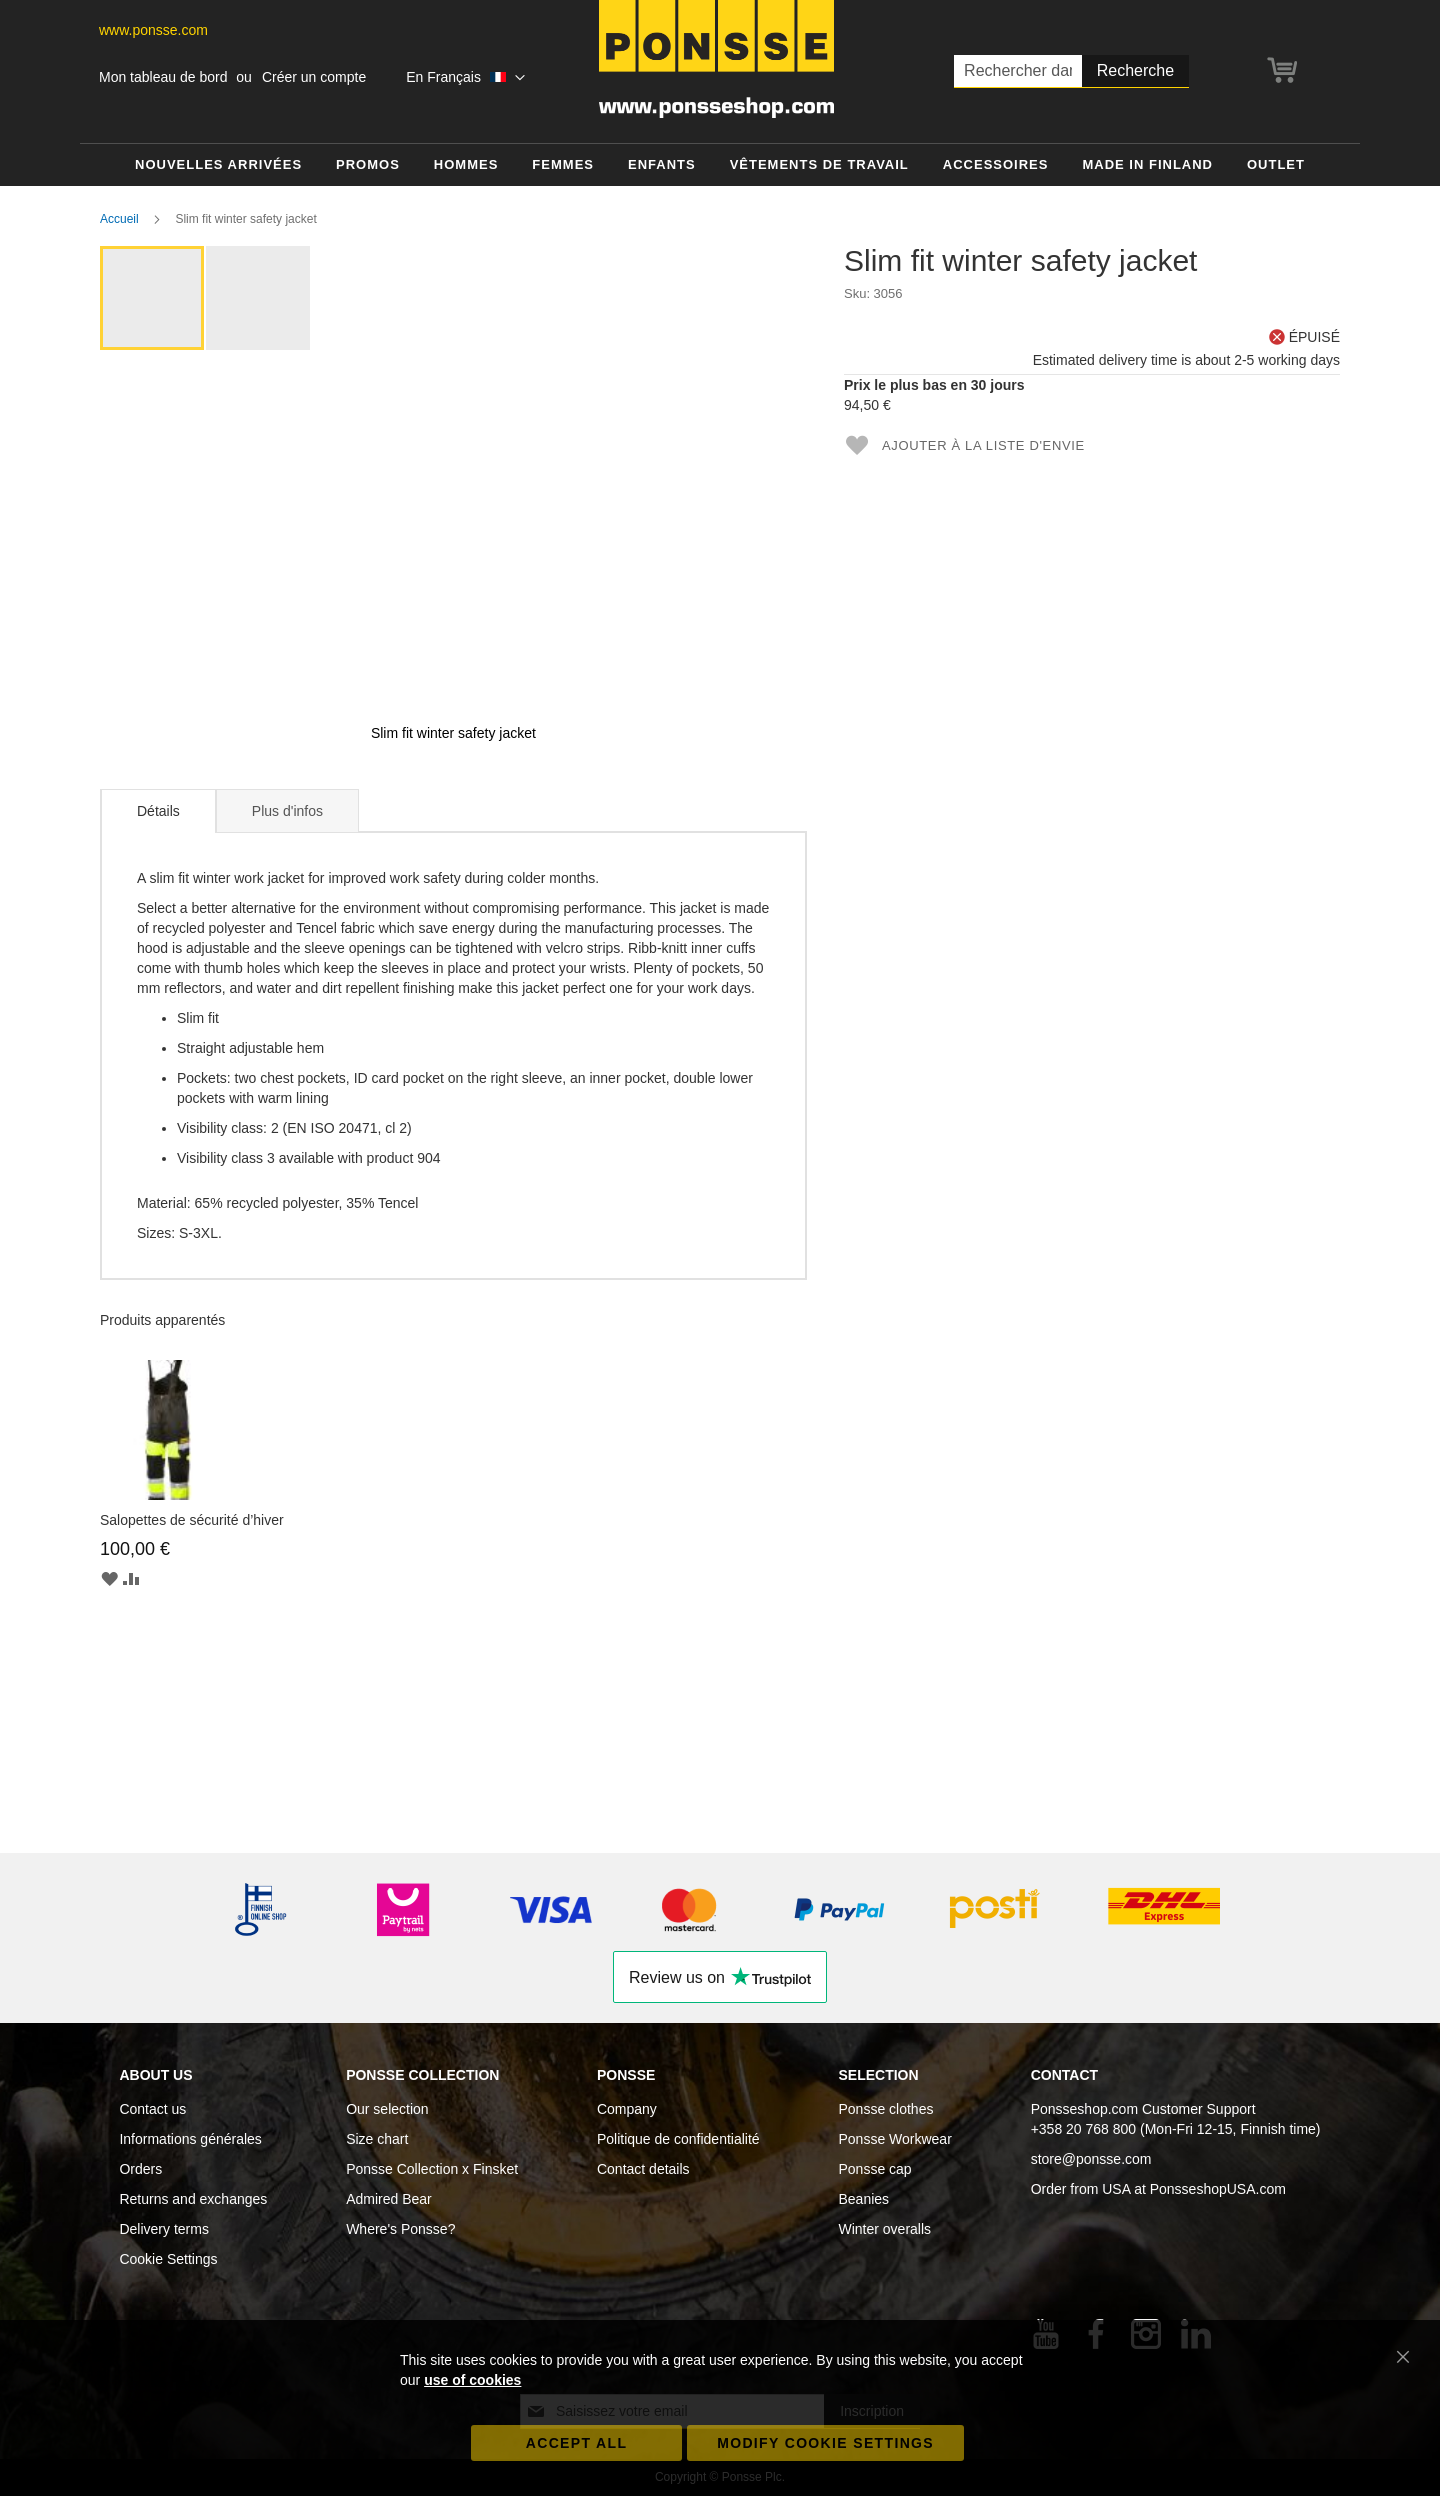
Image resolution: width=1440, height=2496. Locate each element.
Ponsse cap (874, 2169)
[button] (465, 78)
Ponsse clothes (885, 2109)
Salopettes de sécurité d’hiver (192, 1520)
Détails (158, 811)
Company (627, 2109)
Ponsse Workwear (894, 2139)
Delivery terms (163, 2229)
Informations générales (190, 2139)
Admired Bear (389, 2199)
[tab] (158, 811)
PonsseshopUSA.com (1218, 2189)
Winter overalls (884, 2229)
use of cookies (472, 2380)
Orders (140, 2169)
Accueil (119, 219)
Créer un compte (314, 77)
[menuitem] (218, 165)
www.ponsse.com (153, 30)
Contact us (152, 2109)
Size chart (377, 2139)
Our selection (387, 2109)
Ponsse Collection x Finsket (432, 2169)
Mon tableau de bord (163, 77)
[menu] (720, 165)
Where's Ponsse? (400, 2229)
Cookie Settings (168, 2259)
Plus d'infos (287, 811)
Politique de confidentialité (678, 2139)
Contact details (643, 2169)
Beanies (863, 2199)
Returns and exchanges (193, 2199)
